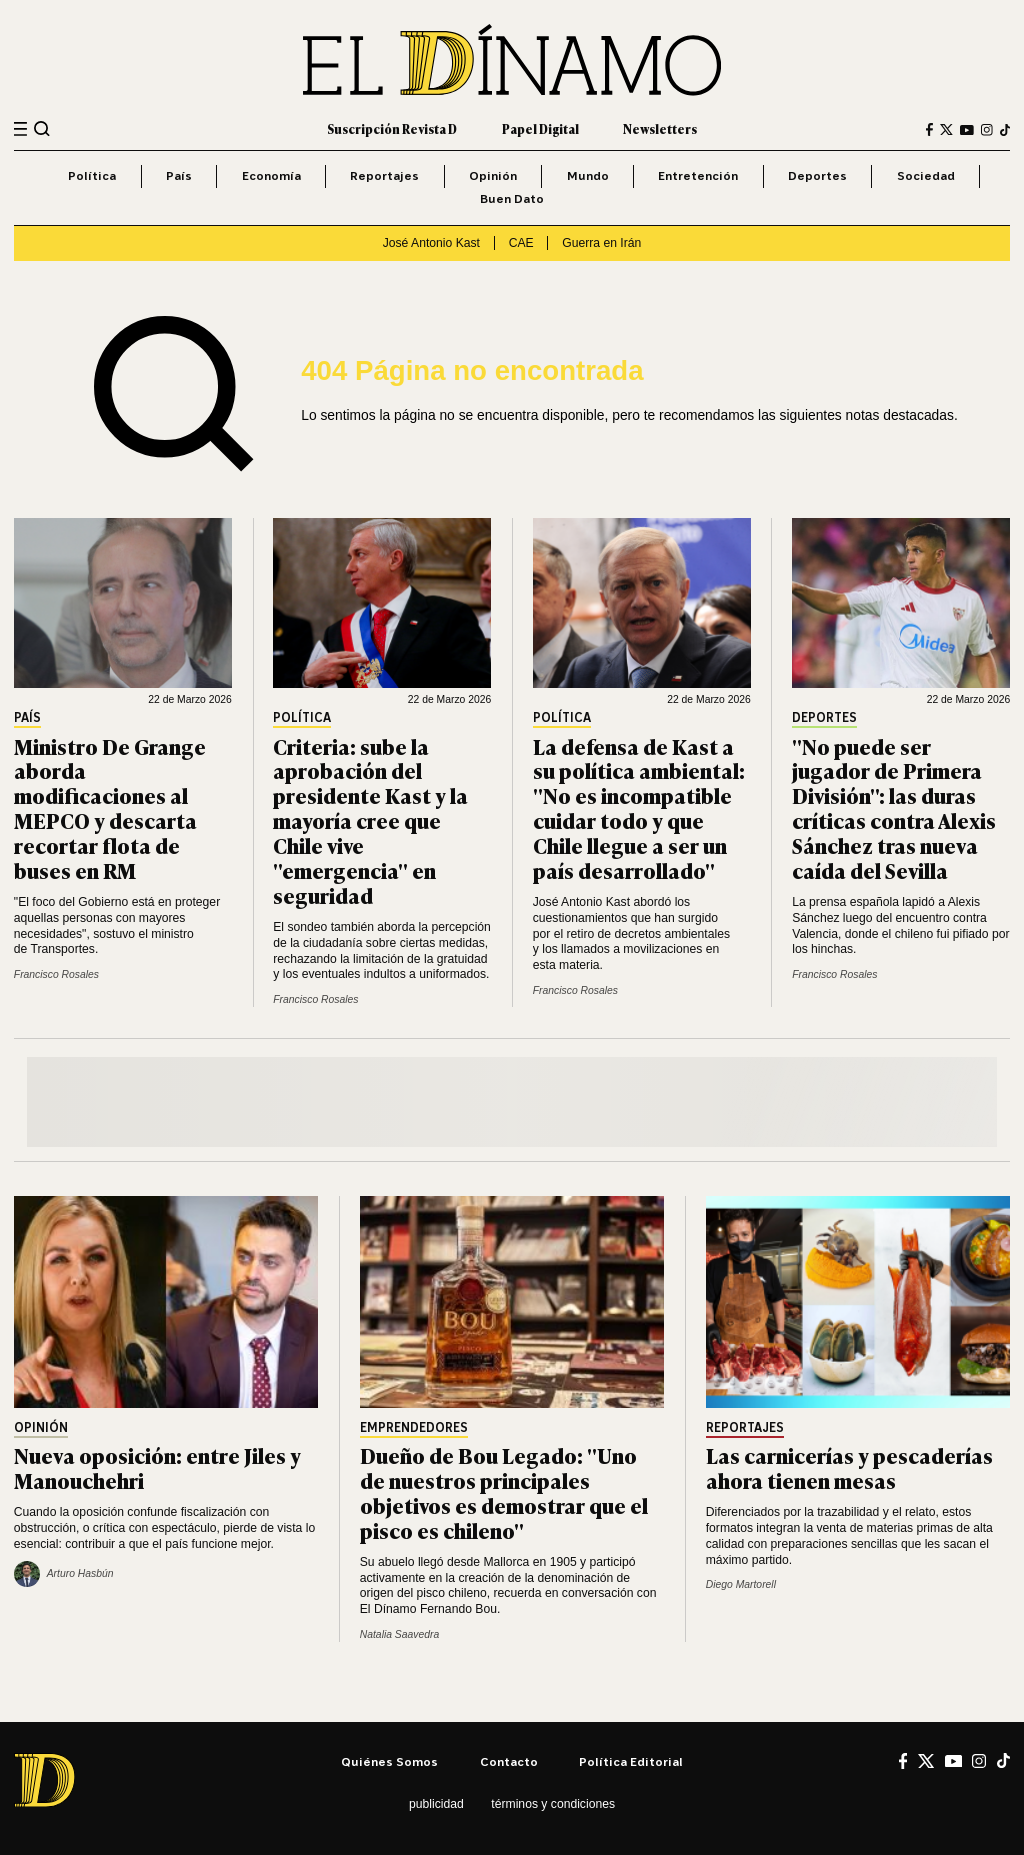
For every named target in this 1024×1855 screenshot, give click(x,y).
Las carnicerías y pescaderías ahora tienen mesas (849, 1467)
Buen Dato (512, 198)
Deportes (817, 175)
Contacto (509, 1761)
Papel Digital (540, 129)
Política (92, 175)
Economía (271, 175)
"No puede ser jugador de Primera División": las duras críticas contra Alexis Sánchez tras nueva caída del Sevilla (894, 807)
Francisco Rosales (56, 974)
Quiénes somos (389, 1761)
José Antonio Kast (431, 243)
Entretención (698, 175)
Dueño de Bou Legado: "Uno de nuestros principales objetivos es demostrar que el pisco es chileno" (504, 1492)
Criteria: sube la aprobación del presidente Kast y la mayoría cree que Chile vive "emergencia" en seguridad (370, 820)
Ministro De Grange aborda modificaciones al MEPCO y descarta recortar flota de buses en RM (110, 807)
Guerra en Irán (601, 243)
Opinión (493, 175)
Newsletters (660, 129)
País (179, 175)
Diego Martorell (741, 1584)
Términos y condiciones (553, 1804)
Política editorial (631, 1761)
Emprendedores (414, 1428)
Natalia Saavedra (399, 1634)
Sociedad (926, 175)
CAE (521, 243)
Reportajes (384, 175)
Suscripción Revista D (392, 129)
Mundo (588, 175)
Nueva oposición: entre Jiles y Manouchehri (157, 1467)
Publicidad (436, 1804)
